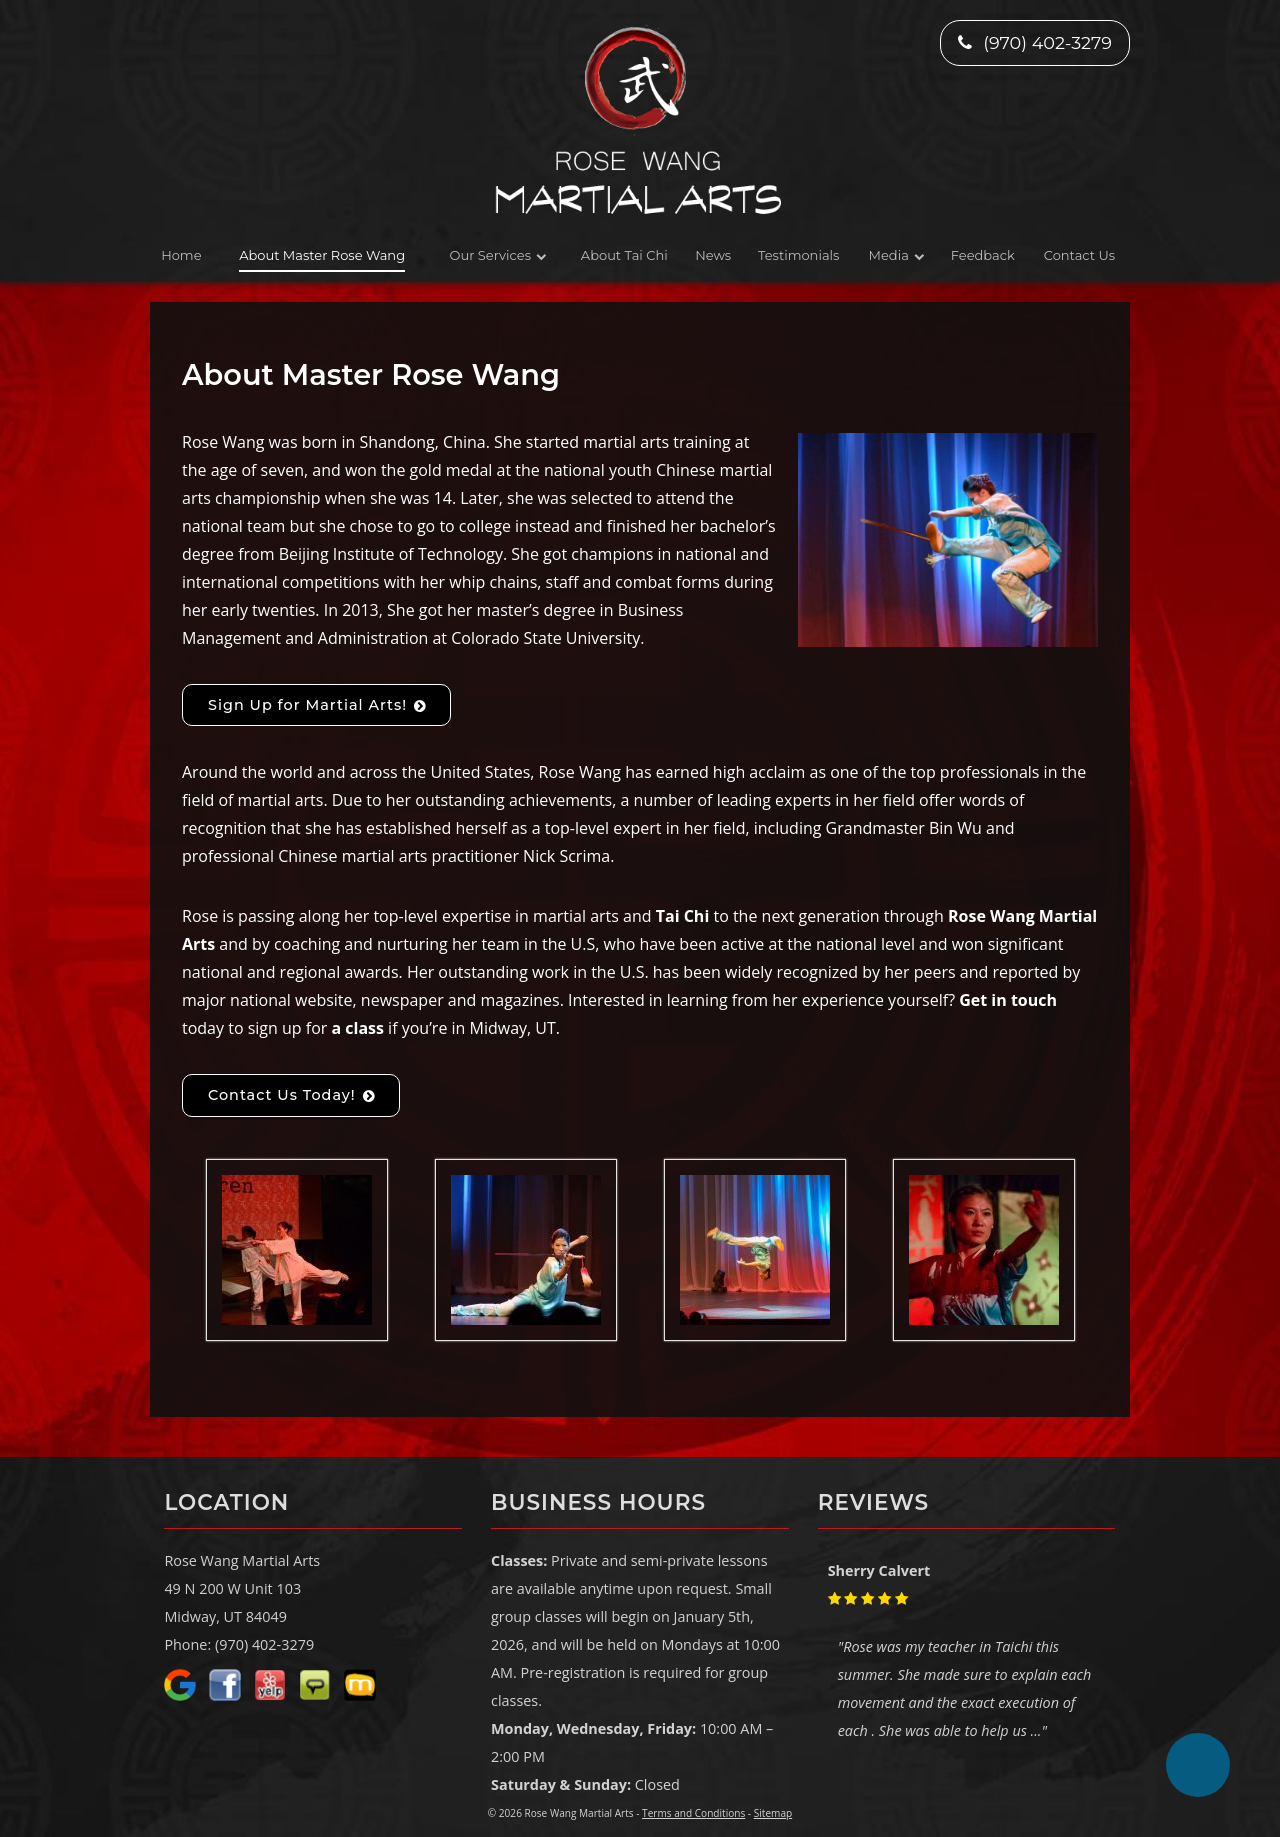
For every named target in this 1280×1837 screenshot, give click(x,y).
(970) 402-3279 (1035, 42)
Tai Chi (683, 916)
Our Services (490, 255)
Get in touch (1008, 1000)
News (713, 255)
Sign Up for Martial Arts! (307, 705)
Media (889, 255)
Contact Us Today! (282, 1095)
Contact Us (1079, 255)
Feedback (983, 255)
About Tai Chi (624, 255)
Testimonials (798, 255)
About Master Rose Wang (322, 255)
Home (181, 255)
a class (357, 1028)
